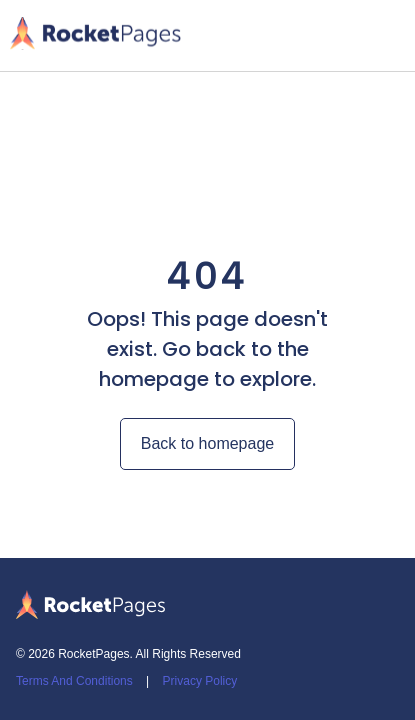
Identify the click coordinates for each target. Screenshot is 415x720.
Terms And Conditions (74, 681)
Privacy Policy (200, 681)
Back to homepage (207, 443)
